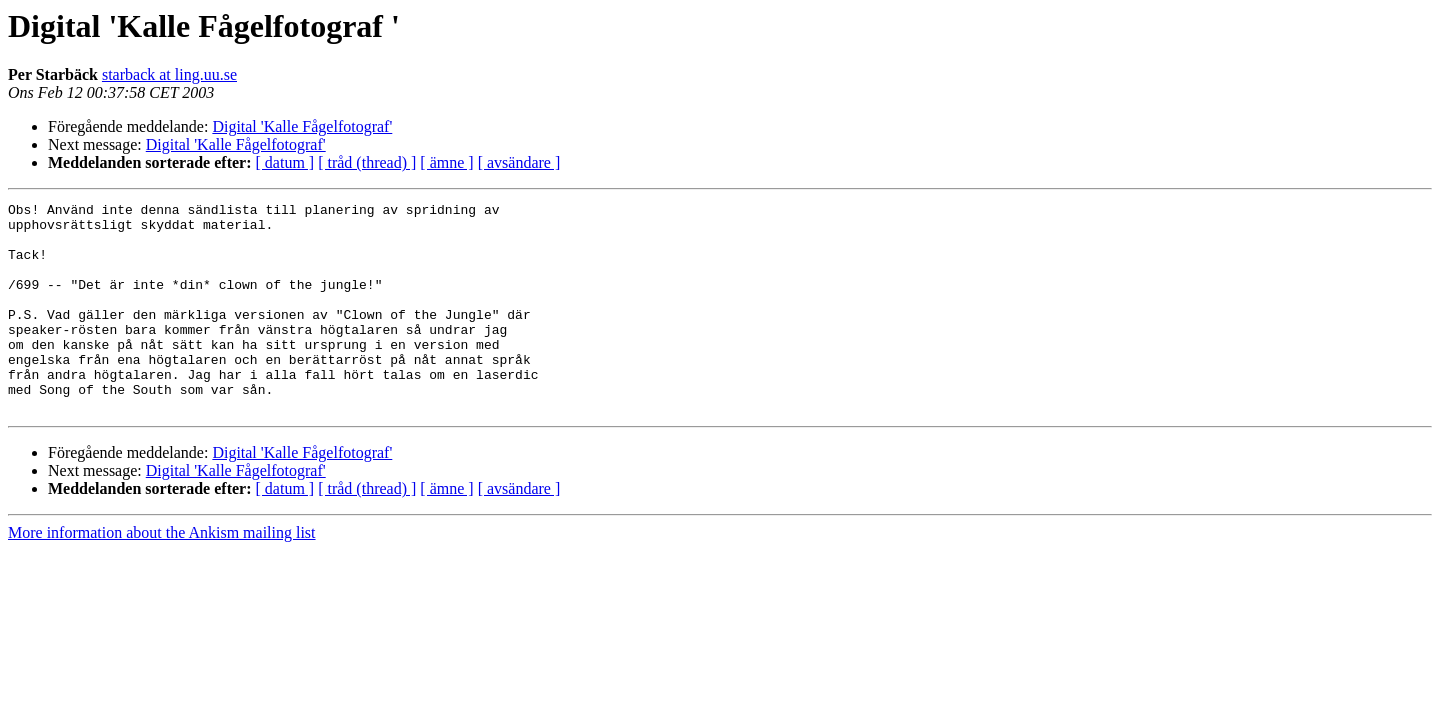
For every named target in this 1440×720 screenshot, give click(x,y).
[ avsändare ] (519, 162)
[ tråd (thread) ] (367, 162)
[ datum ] (285, 162)
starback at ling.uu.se (169, 74)
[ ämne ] (446, 162)
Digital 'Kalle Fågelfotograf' (302, 126)
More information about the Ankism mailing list (162, 574)
